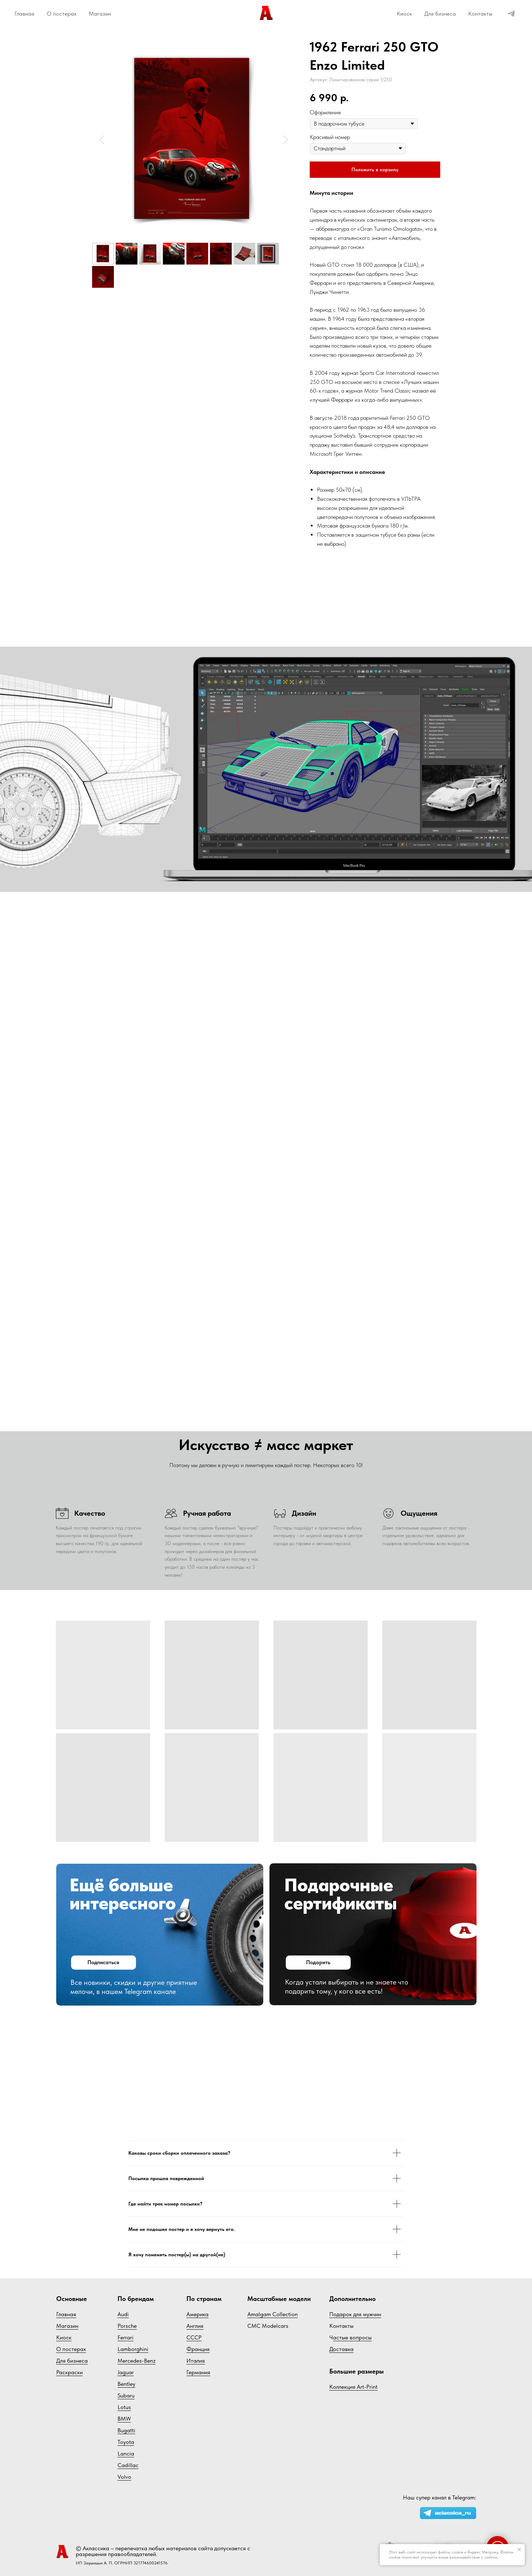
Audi (123, 2314)
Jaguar (125, 2372)
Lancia (125, 2453)
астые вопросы (352, 2337)
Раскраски (69, 2372)
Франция (198, 2349)
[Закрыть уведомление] (519, 2549)
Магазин (100, 13)
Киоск (404, 13)
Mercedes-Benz (136, 2360)
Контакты (480, 13)
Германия (198, 2372)
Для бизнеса (440, 13)
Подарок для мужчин (355, 2314)
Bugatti (126, 2430)
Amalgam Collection (272, 2314)
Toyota (125, 2441)
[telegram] (511, 13)
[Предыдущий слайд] (101, 139)
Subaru (126, 2395)
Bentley (126, 2383)
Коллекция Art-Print (353, 2386)
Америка (197, 2314)
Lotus (124, 2407)
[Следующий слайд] (285, 139)
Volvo (124, 2476)
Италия (195, 2360)
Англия (194, 2325)
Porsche (127, 2325)
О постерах (62, 13)
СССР (194, 2337)
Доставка (341, 2349)
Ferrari (125, 2337)
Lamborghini (132, 2349)
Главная (24, 13)
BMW (124, 2418)
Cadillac (128, 2465)
